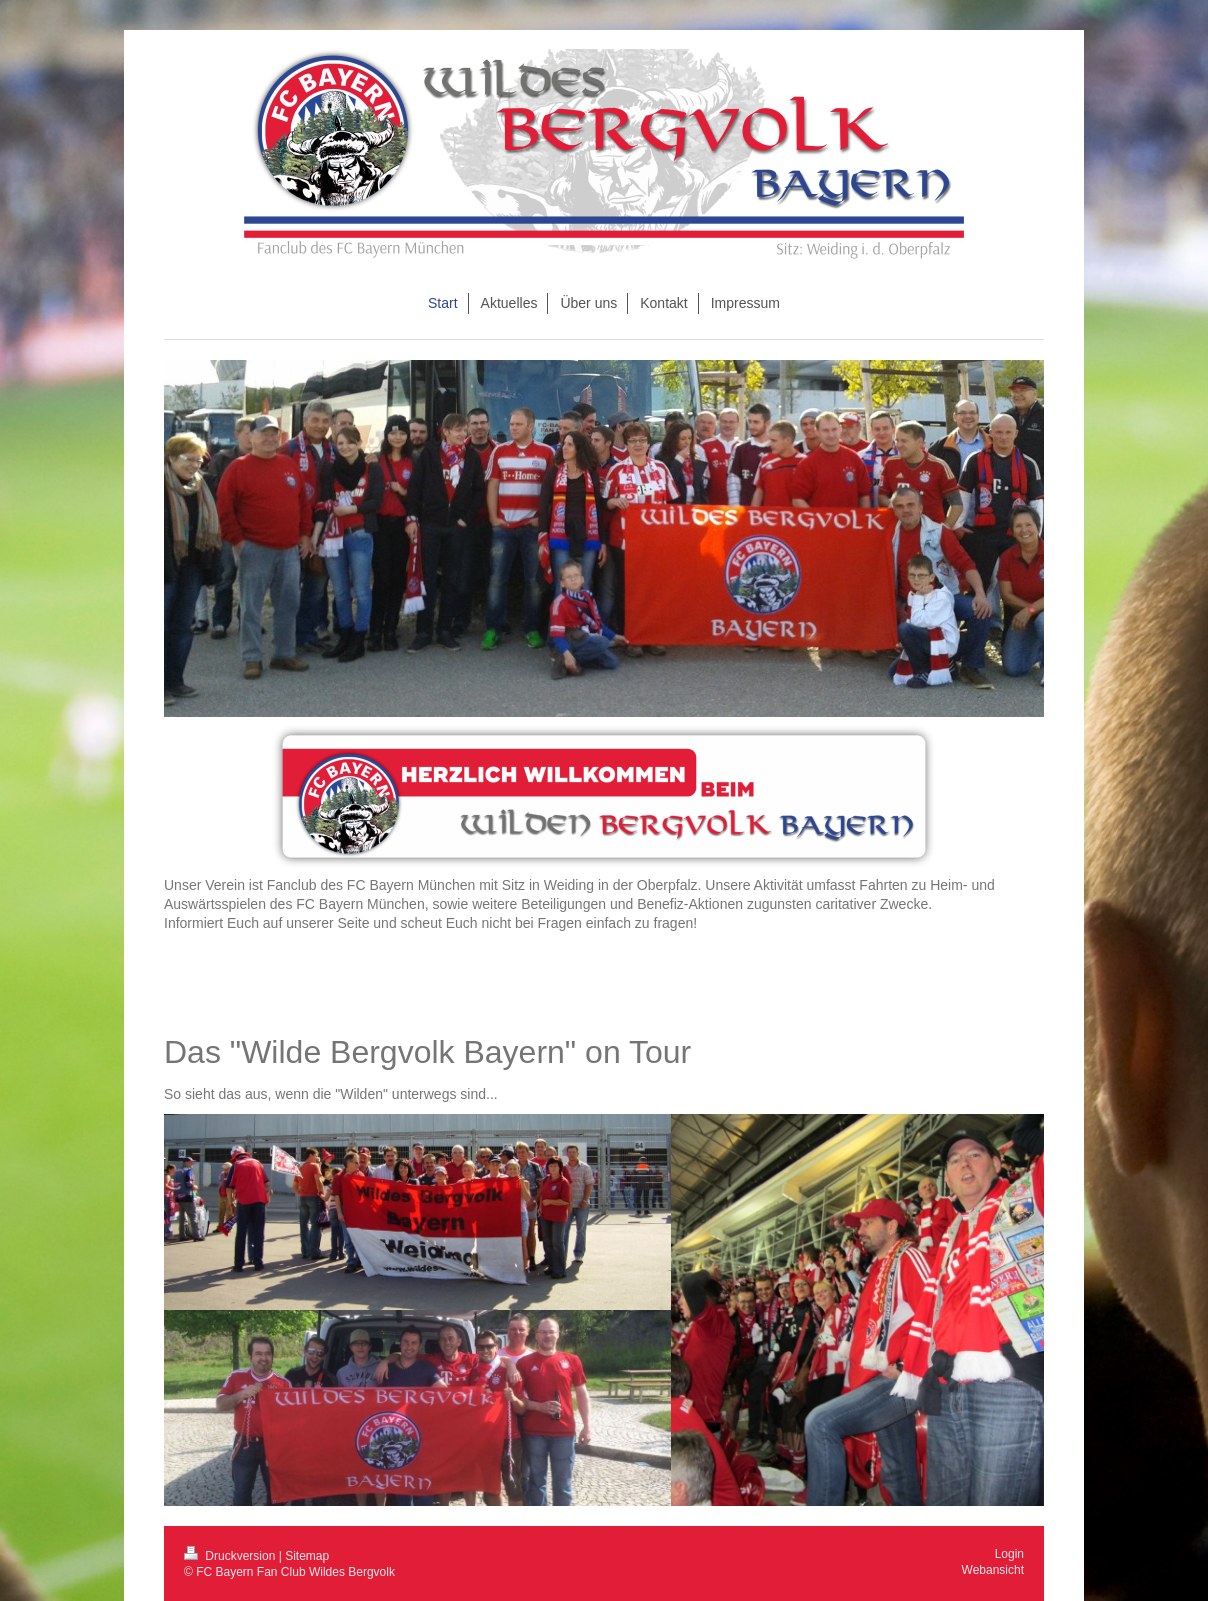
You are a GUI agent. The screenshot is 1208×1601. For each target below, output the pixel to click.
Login (1009, 1554)
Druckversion (231, 1556)
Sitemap (307, 1556)
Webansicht (993, 1570)
